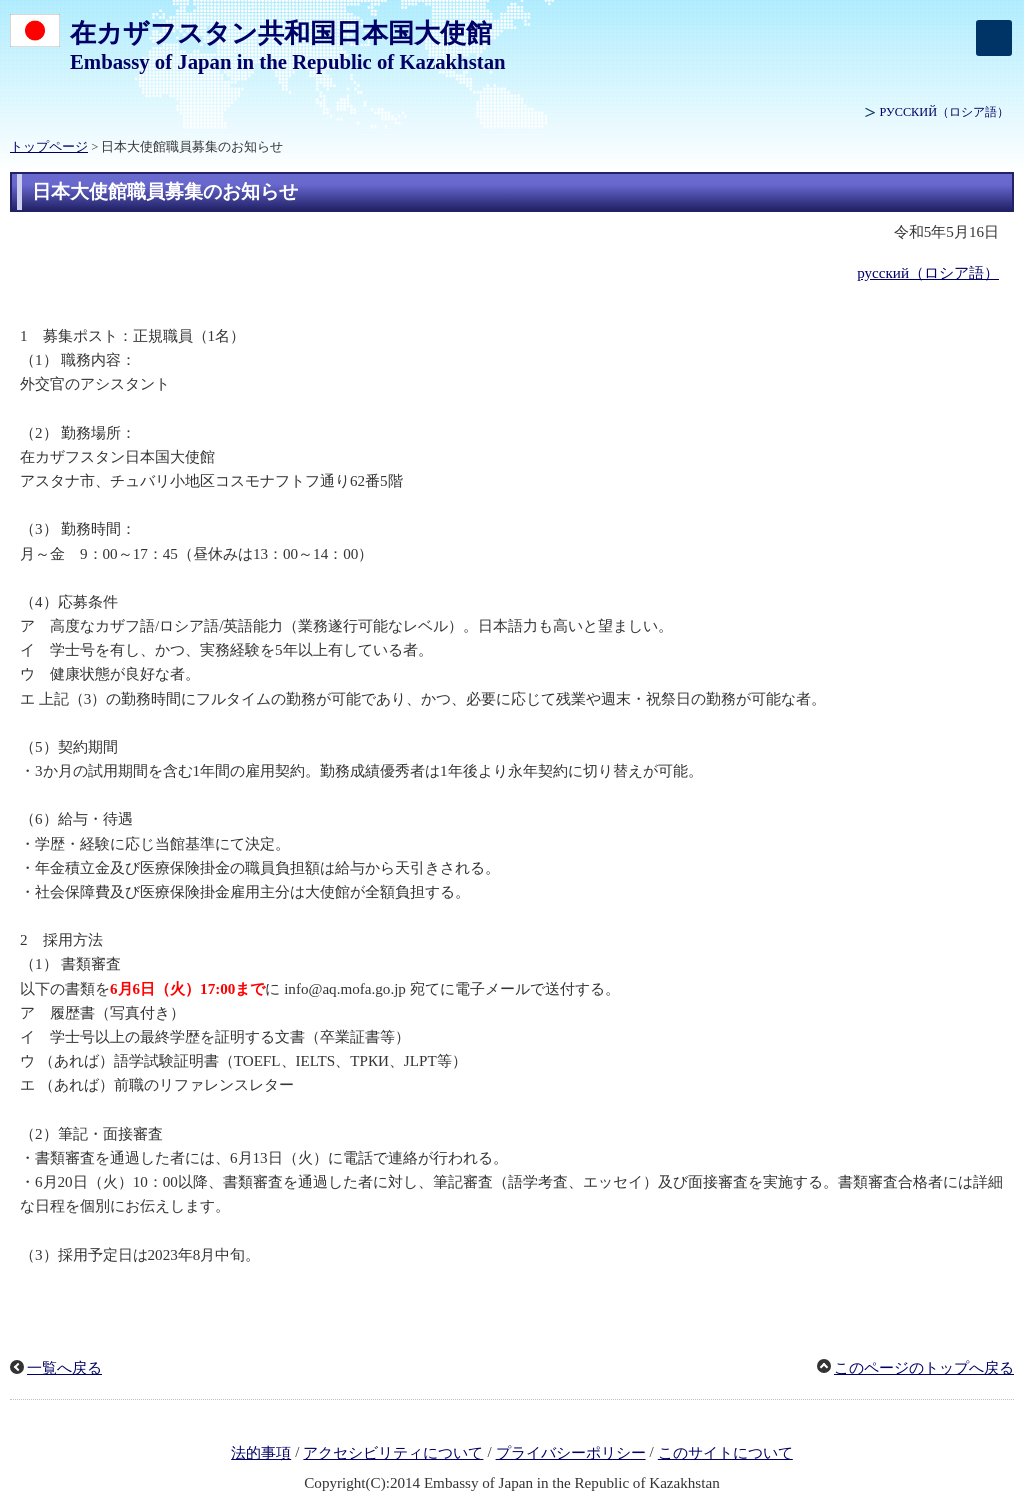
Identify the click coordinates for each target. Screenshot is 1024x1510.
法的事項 (261, 1453)
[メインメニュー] (994, 38)
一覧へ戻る (64, 1368)
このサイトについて (725, 1453)
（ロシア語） (944, 112)
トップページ (49, 147)
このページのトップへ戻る (924, 1368)
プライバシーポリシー (571, 1453)
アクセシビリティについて (393, 1453)
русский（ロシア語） (928, 273)
